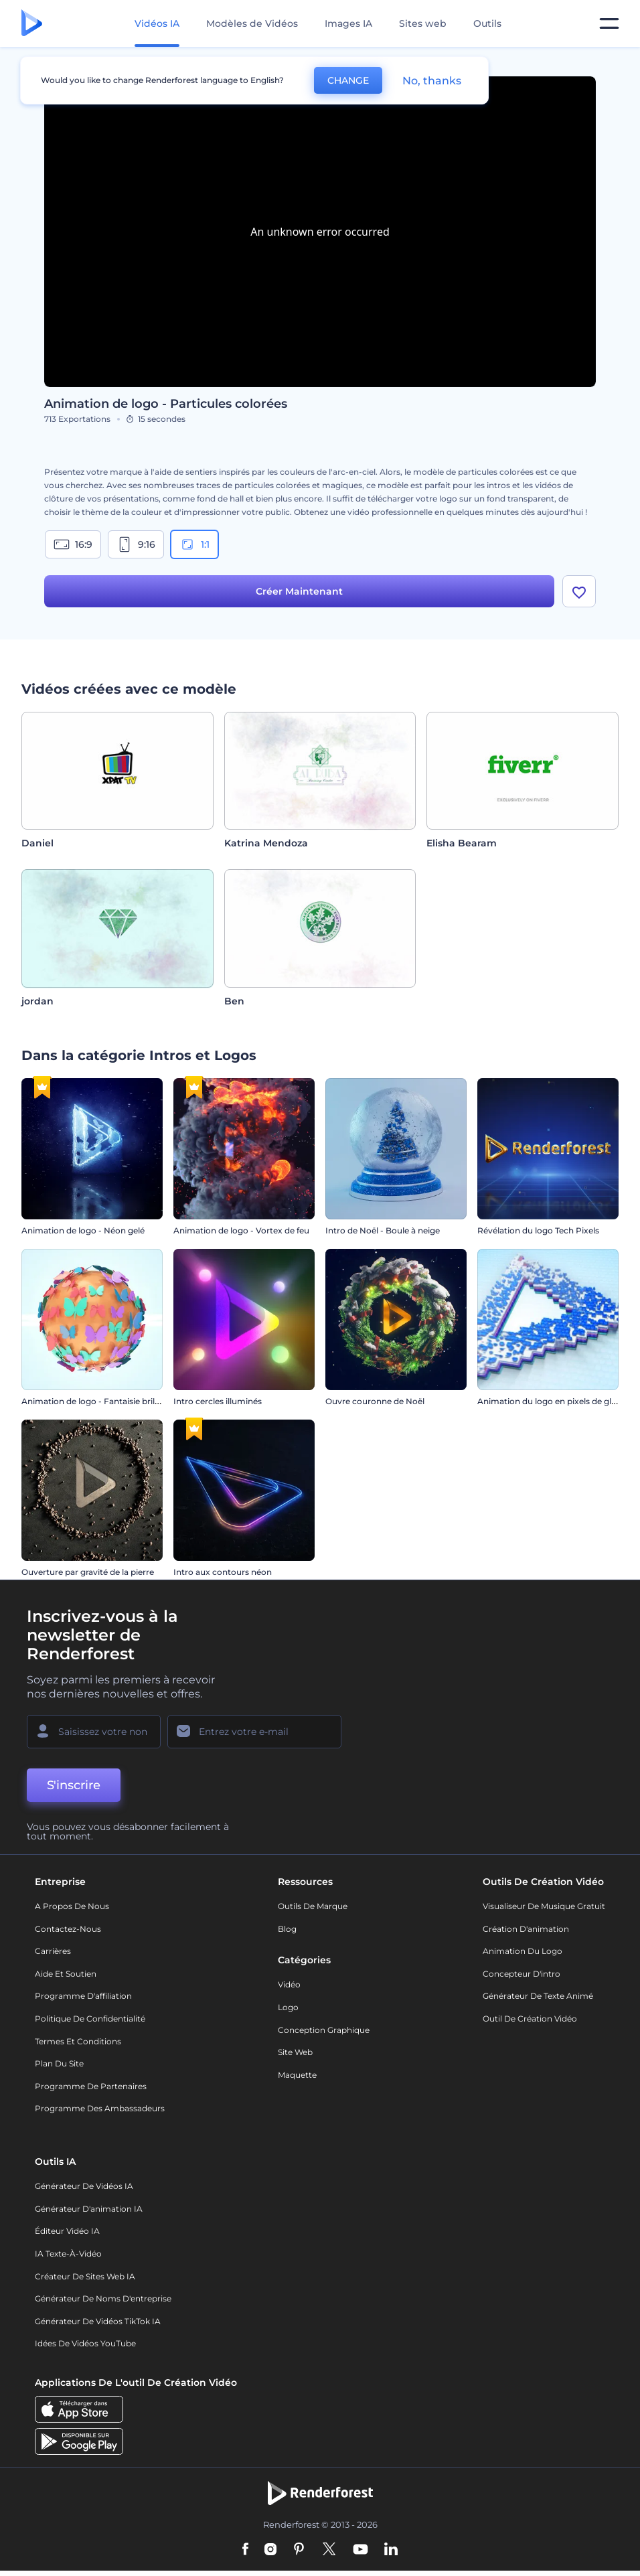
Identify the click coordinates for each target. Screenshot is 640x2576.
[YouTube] (360, 2550)
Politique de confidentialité (90, 2019)
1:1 (194, 544)
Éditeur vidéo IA (67, 2231)
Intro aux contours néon (222, 1572)
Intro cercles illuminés (217, 1401)
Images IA (348, 23)
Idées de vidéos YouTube (85, 2343)
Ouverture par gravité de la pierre (87, 1572)
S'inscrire (73, 1785)
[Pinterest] (299, 2550)
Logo (288, 2007)
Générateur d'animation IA (89, 2209)
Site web (295, 2052)
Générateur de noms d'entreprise (103, 2298)
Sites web (423, 23)
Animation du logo (522, 1951)
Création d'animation (526, 1929)
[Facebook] (245, 2550)
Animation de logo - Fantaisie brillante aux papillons (125, 1401)
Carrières (53, 1951)
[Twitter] (329, 2550)
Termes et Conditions (78, 2041)
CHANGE (348, 80)
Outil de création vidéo (530, 2019)
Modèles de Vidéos (252, 23)
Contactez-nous (68, 1929)
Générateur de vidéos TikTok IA (98, 2321)
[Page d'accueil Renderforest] (31, 23)
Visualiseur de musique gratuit (544, 1906)
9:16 (135, 544)
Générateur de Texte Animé (538, 1996)
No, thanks (431, 80)
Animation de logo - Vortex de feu (241, 1230)
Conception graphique (324, 2030)
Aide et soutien (65, 1974)
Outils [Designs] (487, 23)
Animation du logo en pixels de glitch (552, 1401)
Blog (287, 1929)
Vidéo (289, 1984)
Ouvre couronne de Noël (374, 1401)
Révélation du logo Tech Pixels (538, 1230)
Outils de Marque (312, 1906)
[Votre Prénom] (94, 1731)
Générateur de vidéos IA (84, 2186)
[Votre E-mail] (254, 1731)
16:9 (73, 544)
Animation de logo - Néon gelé (83, 1230)
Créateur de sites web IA (85, 2276)
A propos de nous (72, 1906)
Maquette (297, 2075)
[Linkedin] (391, 2550)
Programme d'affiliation (83, 1996)
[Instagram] (270, 2550)
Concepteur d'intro (521, 1974)
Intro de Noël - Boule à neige (382, 1230)
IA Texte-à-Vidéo (68, 2254)
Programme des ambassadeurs (100, 2108)
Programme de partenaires (91, 2086)
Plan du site (59, 2063)
